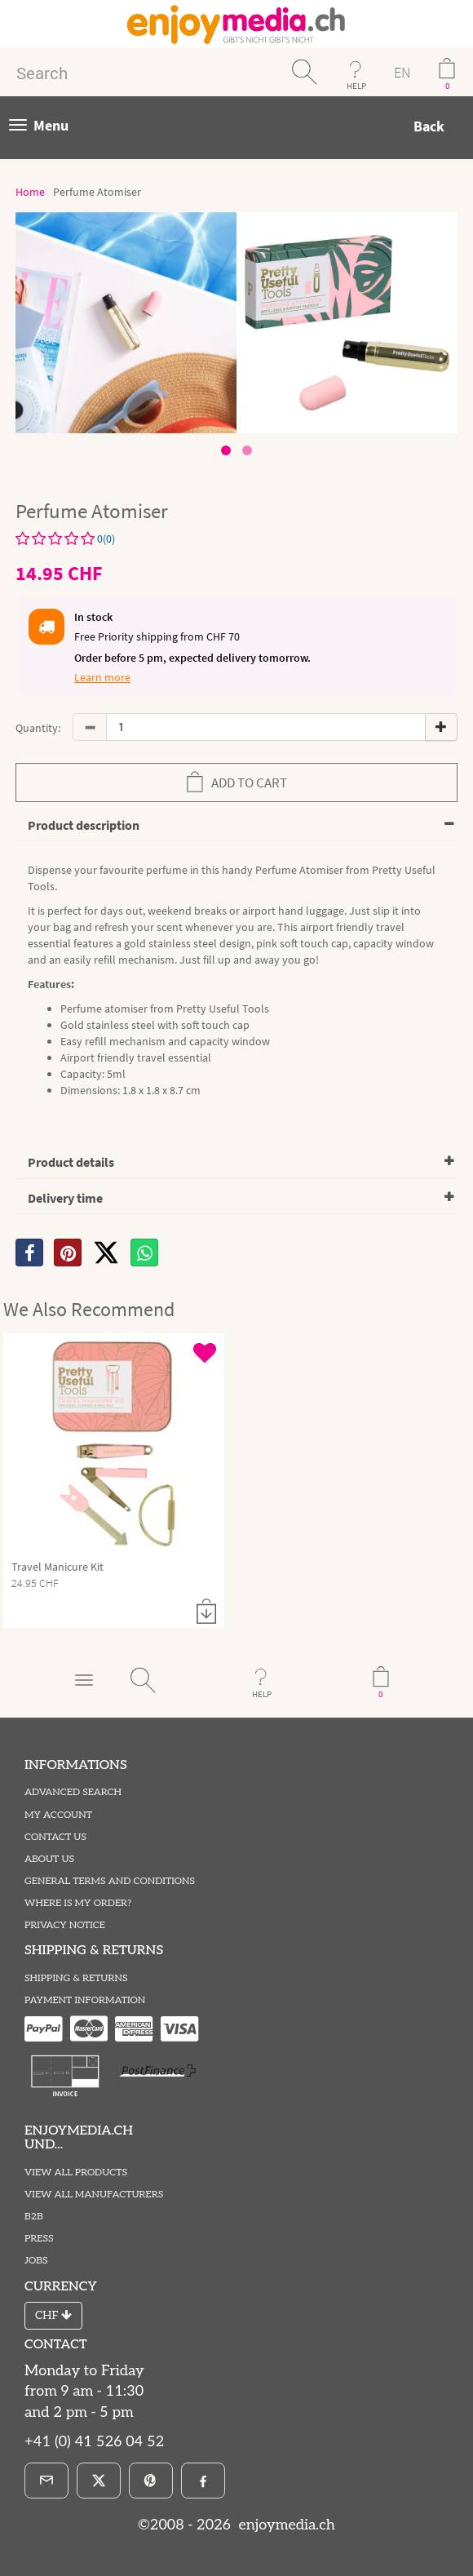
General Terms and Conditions (109, 1881)
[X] (106, 1252)
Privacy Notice (64, 1925)
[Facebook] (203, 2480)
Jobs (36, 2261)
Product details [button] (71, 1162)
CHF (53, 2315)
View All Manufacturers (93, 2194)
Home (30, 191)
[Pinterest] (151, 2480)
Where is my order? (77, 1903)
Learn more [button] (102, 677)
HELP (356, 85)
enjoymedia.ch (285, 2525)
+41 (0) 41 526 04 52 (94, 2441)
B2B (33, 2216)
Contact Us (55, 1837)
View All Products (75, 2172)
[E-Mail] (46, 2480)
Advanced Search (73, 1792)
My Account (58, 1815)
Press (39, 2238)
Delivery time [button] (65, 1198)
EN (402, 72)
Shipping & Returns (76, 1978)
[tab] (236, 826)
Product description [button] (83, 825)
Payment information (84, 2000)
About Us (49, 1859)
